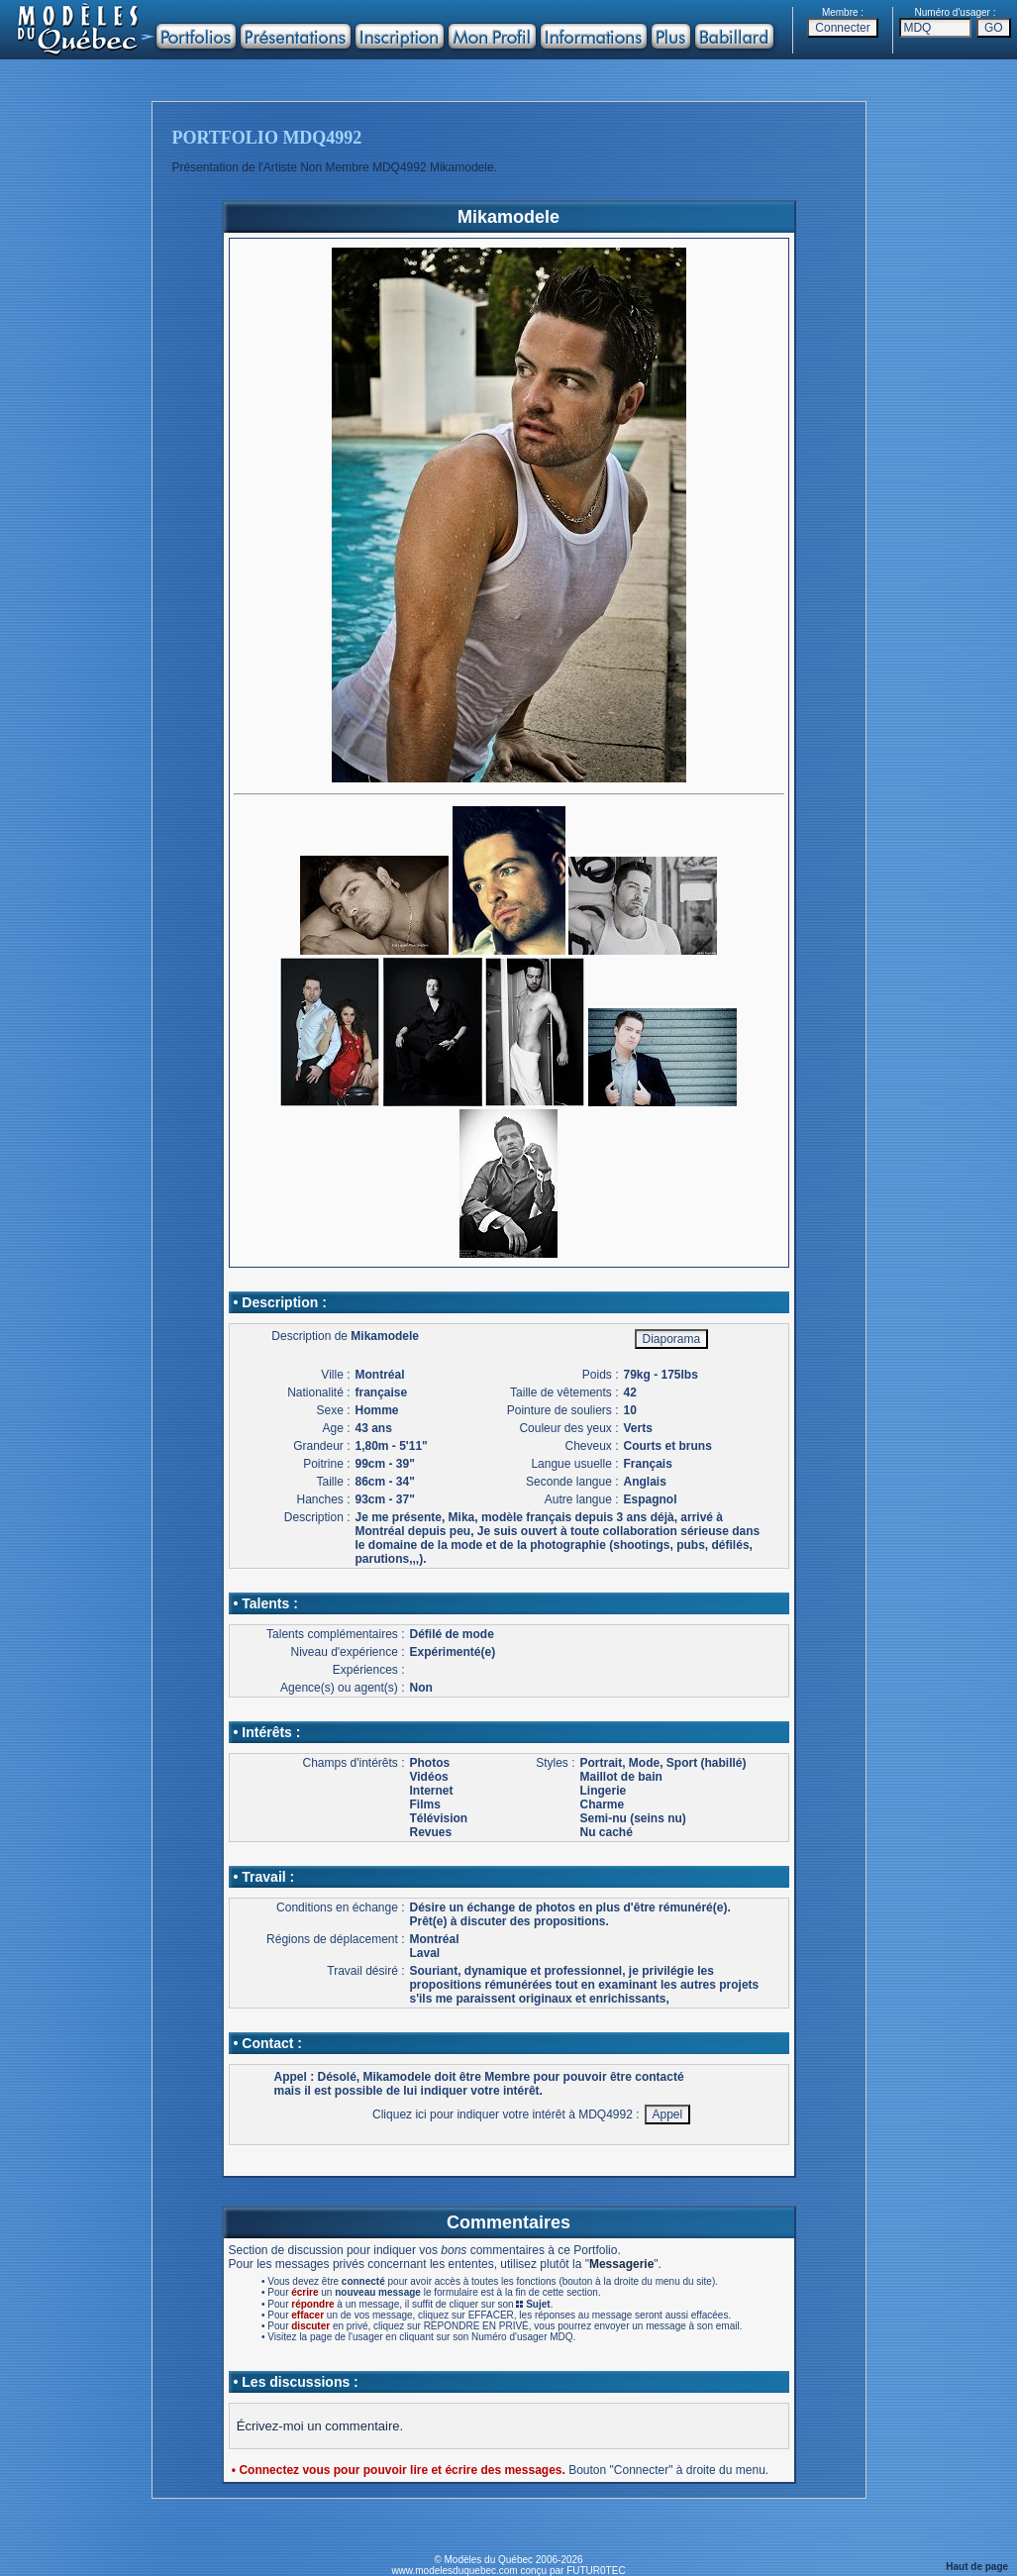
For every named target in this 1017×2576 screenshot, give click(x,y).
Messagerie (621, 2264)
